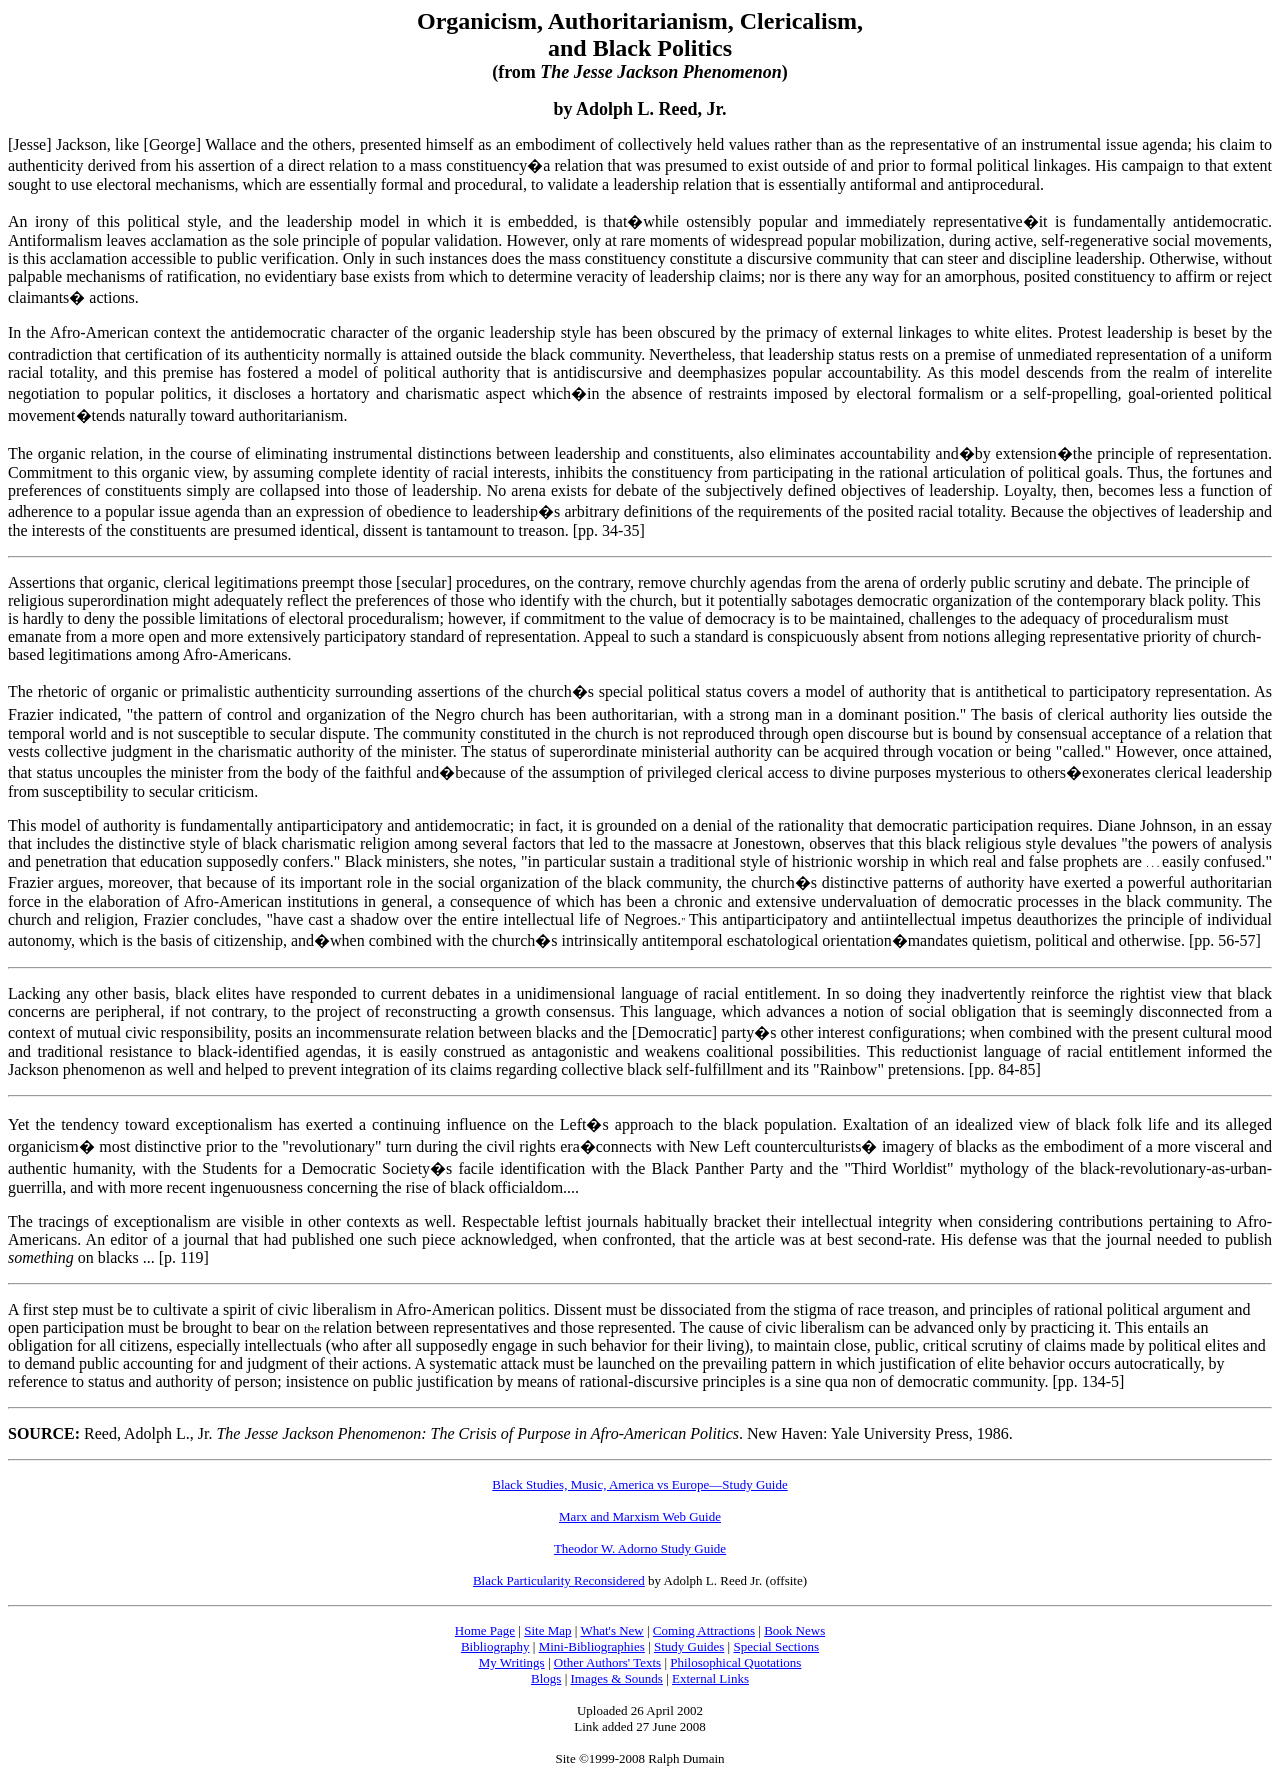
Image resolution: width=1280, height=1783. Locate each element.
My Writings (512, 1662)
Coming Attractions (704, 1630)
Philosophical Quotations (735, 1662)
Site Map (547, 1630)
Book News (794, 1630)
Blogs (546, 1678)
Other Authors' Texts (607, 1662)
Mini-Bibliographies (592, 1646)
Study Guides (689, 1646)
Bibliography (495, 1646)
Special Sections (776, 1646)
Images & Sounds (616, 1678)
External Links (710, 1678)
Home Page (485, 1630)
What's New (611, 1630)
